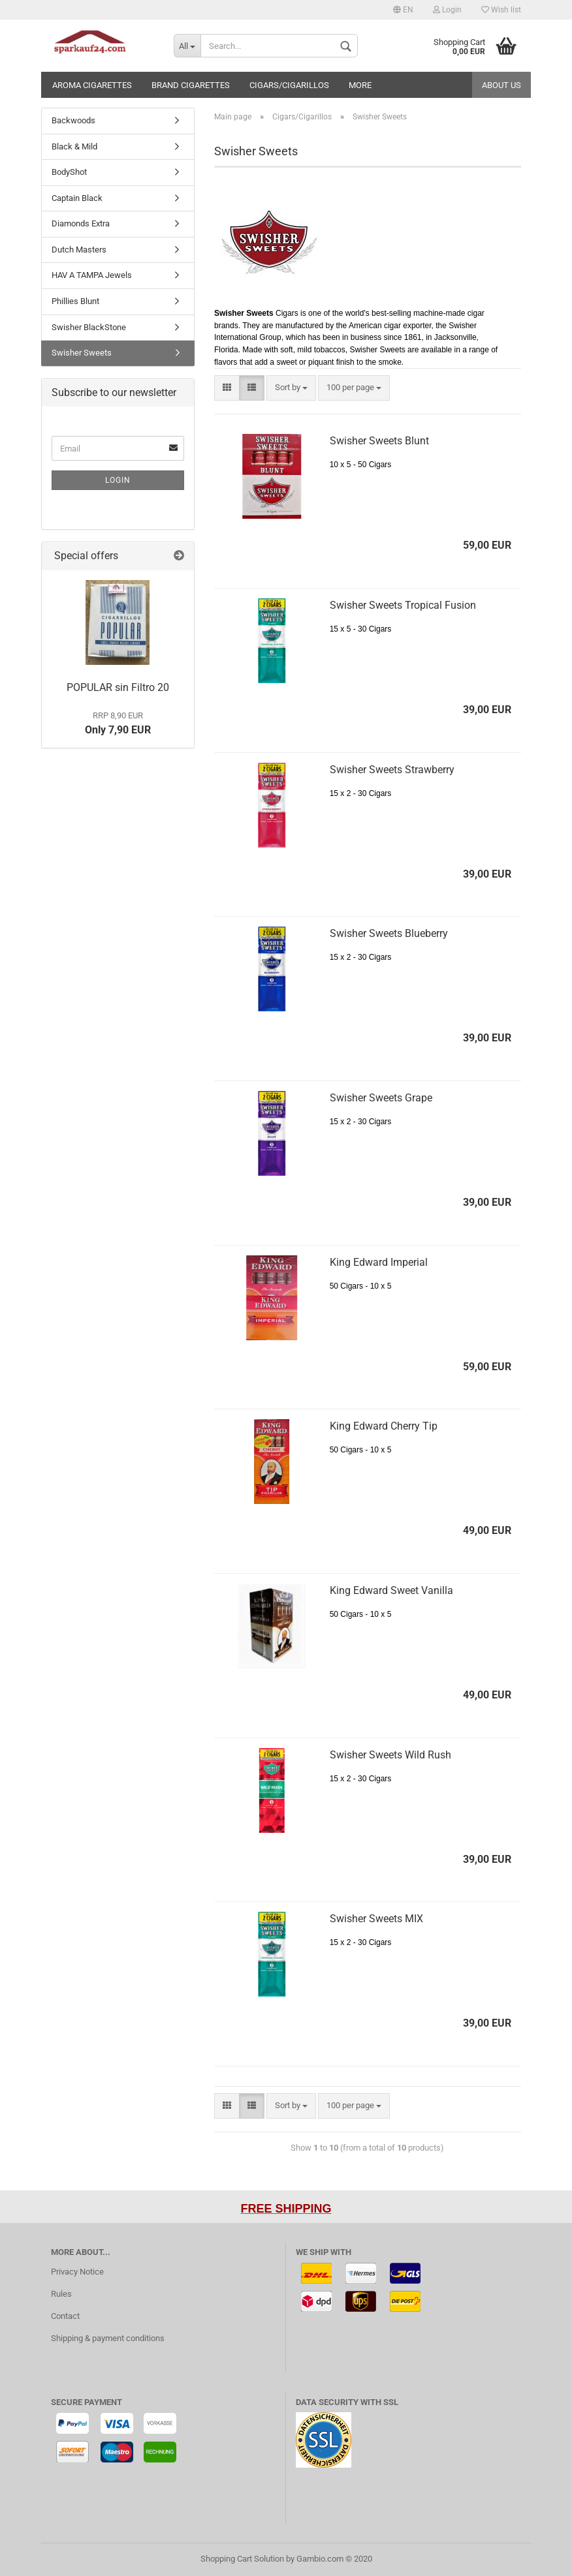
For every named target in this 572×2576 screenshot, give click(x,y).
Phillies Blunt (75, 301)
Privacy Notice (77, 2272)
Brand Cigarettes (190, 85)
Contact (65, 2316)
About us (501, 85)
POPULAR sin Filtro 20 (118, 687)
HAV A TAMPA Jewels (92, 275)
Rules (61, 2294)
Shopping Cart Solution (242, 2559)
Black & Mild (74, 146)
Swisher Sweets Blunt (379, 441)
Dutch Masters (79, 249)
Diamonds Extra (81, 223)
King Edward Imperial (379, 1262)
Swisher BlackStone (89, 327)
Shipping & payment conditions (108, 2338)
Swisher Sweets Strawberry (392, 769)
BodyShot (69, 172)
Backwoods (73, 120)
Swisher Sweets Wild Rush (390, 1755)
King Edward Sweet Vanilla (391, 1590)
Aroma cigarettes (92, 85)
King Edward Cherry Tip (383, 1426)
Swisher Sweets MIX (376, 1918)
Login (447, 9)
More (360, 85)
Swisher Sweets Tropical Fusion (403, 605)
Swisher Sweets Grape (381, 1098)
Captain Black (77, 198)
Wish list (501, 9)
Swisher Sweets (82, 353)
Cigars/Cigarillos (289, 85)
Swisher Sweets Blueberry (389, 933)
